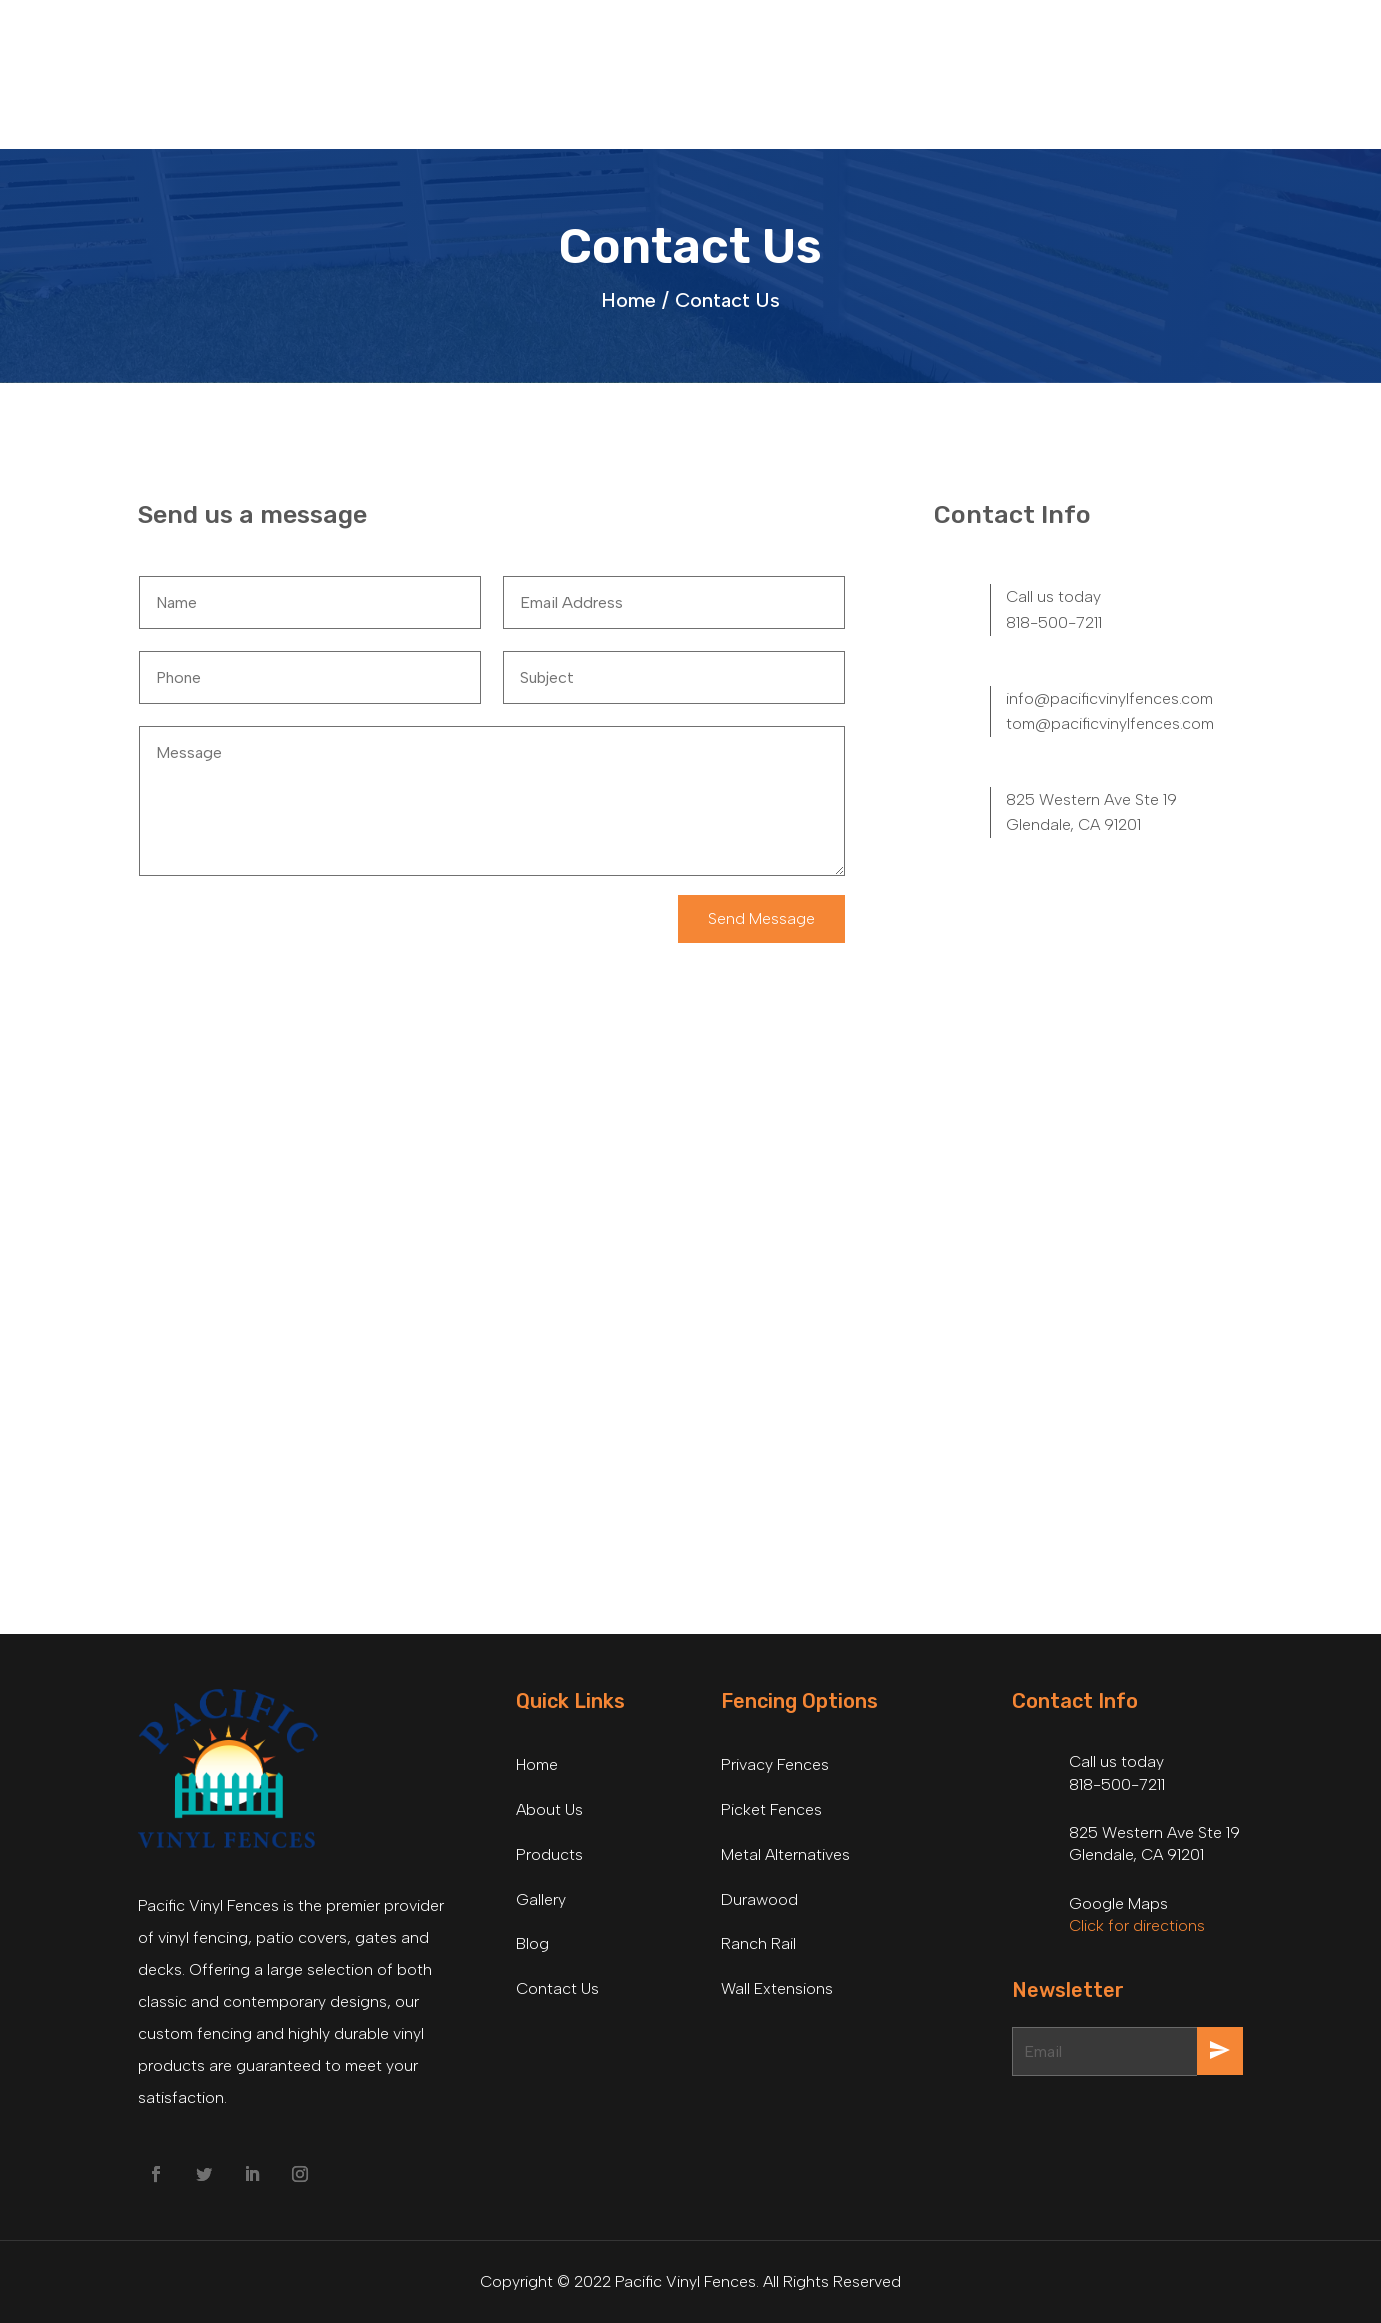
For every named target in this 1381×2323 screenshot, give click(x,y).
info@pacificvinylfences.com (1109, 698)
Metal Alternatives (785, 1854)
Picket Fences (771, 1809)
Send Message (761, 918)
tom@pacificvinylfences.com (1110, 723)
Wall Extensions (777, 1988)
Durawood (759, 1899)
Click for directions (1137, 1925)
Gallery (541, 1899)
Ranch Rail (758, 1943)
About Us (549, 1809)
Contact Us (727, 300)
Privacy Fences (775, 1764)
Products (549, 1854)
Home (537, 1764)
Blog (532, 1943)
